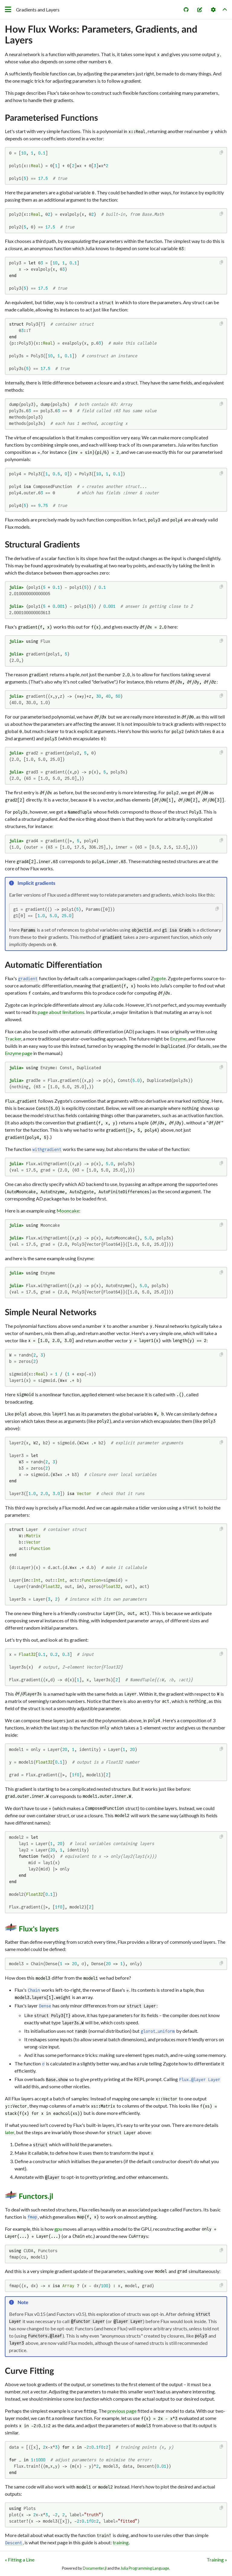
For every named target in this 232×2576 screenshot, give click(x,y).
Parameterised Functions (51, 118)
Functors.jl (36, 2197)
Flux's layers (39, 1929)
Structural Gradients (42, 544)
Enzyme (178, 1038)
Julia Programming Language (145, 2568)
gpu (58, 2229)
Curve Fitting (29, 2371)
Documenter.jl (95, 2568)
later (9, 2132)
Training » (217, 2559)
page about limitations (61, 1012)
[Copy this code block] (222, 153)
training (121, 2542)
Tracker (13, 1038)
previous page (122, 2411)
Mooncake (67, 1210)
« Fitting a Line (19, 2559)
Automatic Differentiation (53, 965)
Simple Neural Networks (50, 1312)
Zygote (158, 978)
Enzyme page (18, 1053)
